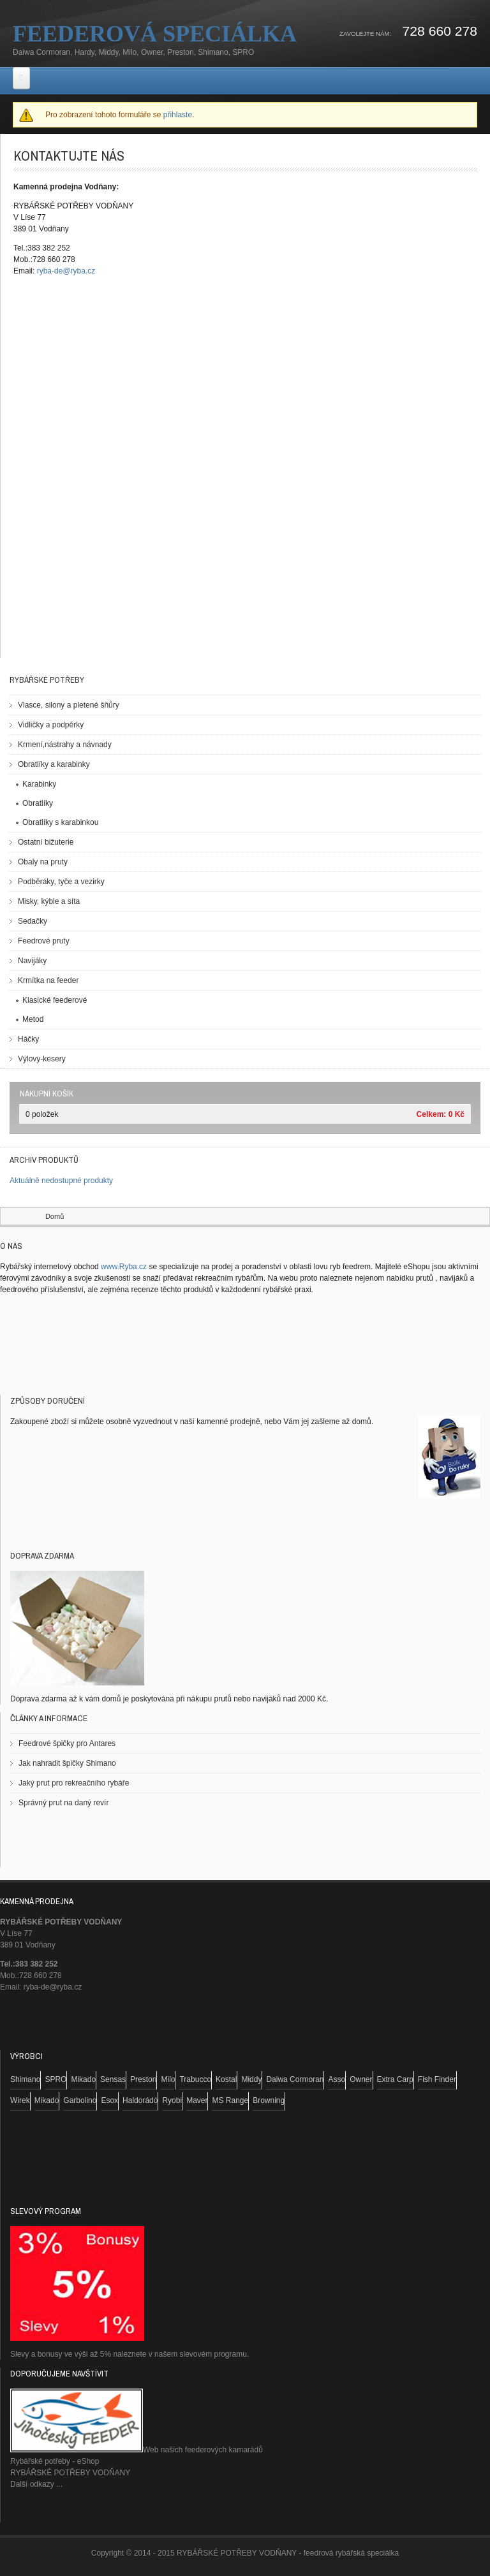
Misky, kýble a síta (49, 901)
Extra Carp (395, 2079)
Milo (168, 2079)
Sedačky (32, 921)
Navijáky (32, 960)
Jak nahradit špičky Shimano (67, 1763)
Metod (32, 1019)
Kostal (226, 2079)
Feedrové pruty (44, 940)
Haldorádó (140, 2100)
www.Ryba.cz (124, 1266)
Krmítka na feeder (48, 980)
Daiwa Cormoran (294, 2079)
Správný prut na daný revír (63, 1802)
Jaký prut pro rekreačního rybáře (74, 1783)
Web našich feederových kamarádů (136, 2449)
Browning (269, 2100)
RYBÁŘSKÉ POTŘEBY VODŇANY (70, 2472)
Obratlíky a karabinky (54, 764)
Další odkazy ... (36, 2484)
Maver (196, 2100)
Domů (54, 1216)
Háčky (28, 1039)
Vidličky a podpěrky (51, 724)
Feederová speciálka (155, 34)
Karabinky (39, 784)
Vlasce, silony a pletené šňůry (68, 705)
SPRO (55, 2079)
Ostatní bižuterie (45, 842)
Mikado (83, 2079)
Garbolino (79, 2100)
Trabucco (195, 2079)
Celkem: (432, 1114)
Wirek (20, 2100)
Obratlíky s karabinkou (60, 822)
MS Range (230, 2100)
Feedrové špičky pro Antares (67, 1743)
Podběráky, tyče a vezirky (61, 881)
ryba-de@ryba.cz (66, 270)
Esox (109, 2100)
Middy (251, 2079)
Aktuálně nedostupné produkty (61, 1180)
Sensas (113, 2079)
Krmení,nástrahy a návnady (65, 744)
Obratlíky (37, 803)
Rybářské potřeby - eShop (54, 2461)
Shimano (25, 2079)
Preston (143, 2079)
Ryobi (172, 2100)
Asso (336, 2079)
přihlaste (177, 114)
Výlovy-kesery (42, 1058)
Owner (361, 2079)
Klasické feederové (54, 1000)
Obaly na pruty (43, 861)
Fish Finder (437, 2079)
